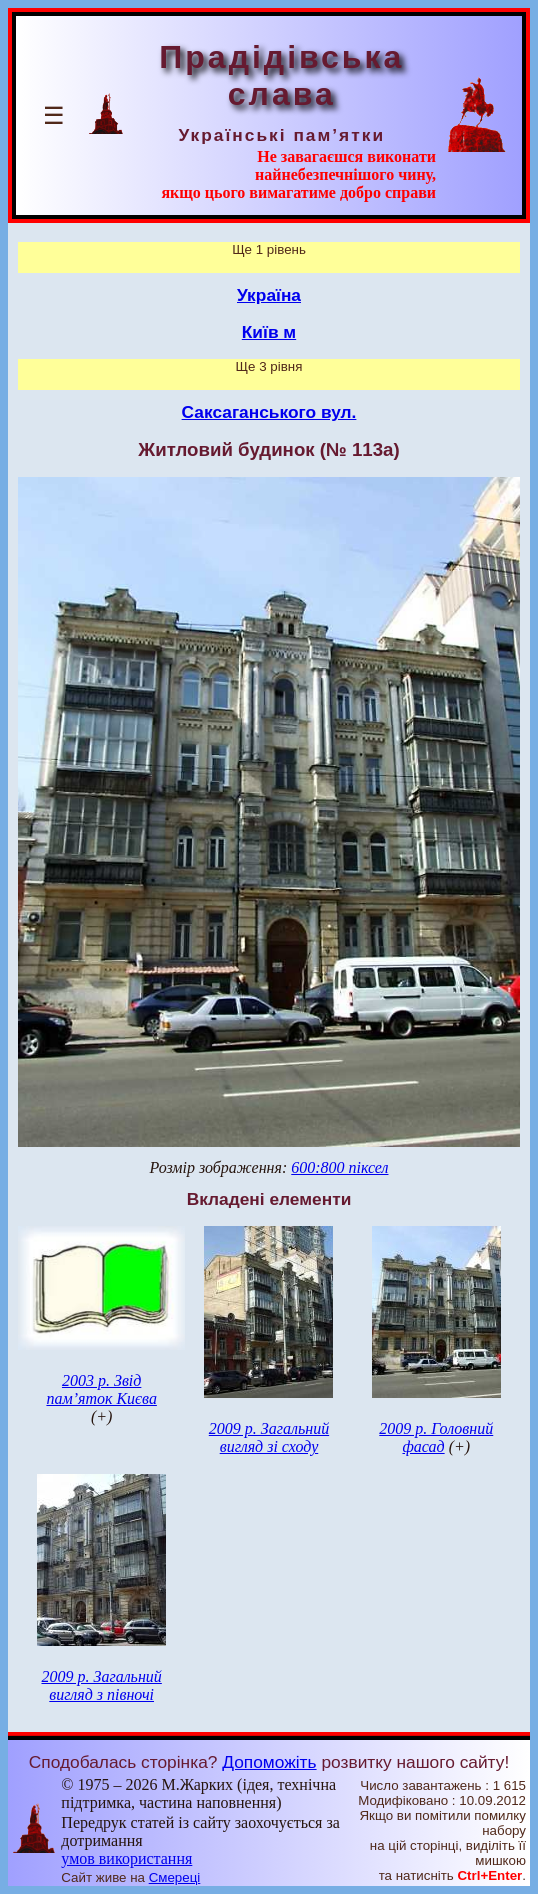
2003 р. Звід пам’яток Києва (101, 1389)
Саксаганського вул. (269, 412)
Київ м (269, 332)
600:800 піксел (339, 1167)
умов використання (126, 1858)
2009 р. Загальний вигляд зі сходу (269, 1437)
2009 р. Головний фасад (436, 1437)
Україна (269, 295)
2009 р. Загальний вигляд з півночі (101, 1685)
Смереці (175, 1877)
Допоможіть (269, 1762)
